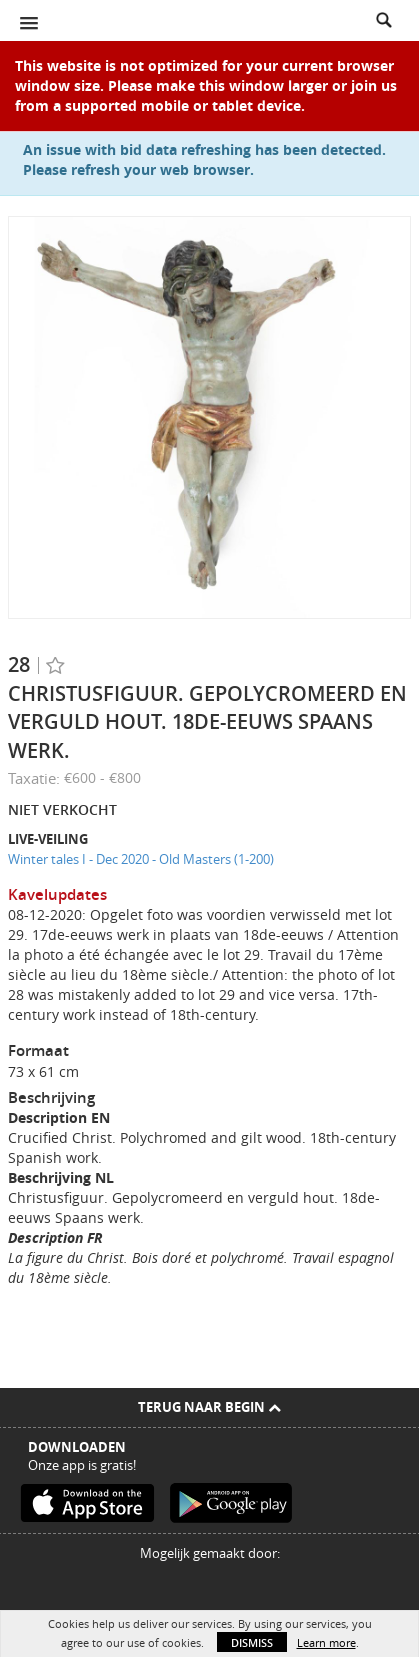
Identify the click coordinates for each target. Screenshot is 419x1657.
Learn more (326, 1642)
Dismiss (252, 1642)
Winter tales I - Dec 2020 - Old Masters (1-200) (141, 859)
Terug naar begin (209, 1407)
